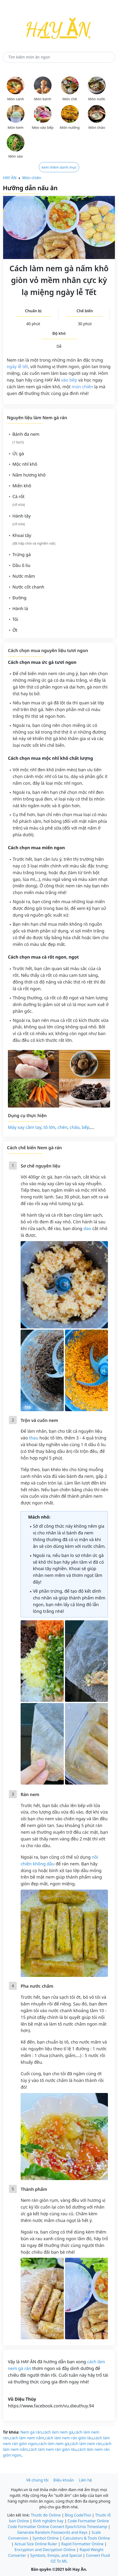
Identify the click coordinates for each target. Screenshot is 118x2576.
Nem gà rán (30, 2432)
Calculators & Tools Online (86, 2538)
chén (62, 1127)
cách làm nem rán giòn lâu (69, 2437)
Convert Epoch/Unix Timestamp (78, 2526)
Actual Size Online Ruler (35, 2544)
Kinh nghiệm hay (48, 2520)
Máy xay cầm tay (24, 1127)
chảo (75, 1127)
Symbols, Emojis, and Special (56, 2555)
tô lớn (49, 1127)
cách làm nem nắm (27, 2437)
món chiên (82, 386)
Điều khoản (63, 2480)
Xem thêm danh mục (59, 167)
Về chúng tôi (37, 2480)
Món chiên (31, 177)
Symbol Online (46, 2538)
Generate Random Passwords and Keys (52, 2532)
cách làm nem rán (86, 2443)
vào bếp (69, 380)
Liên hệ (85, 2480)
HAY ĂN (10, 177)
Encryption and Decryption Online (44, 2549)
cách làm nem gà (58, 2432)
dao (87, 1228)
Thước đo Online (46, 2515)
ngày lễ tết (17, 366)
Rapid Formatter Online (82, 2544)
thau (33, 1438)
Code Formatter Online (88, 2520)
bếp (85, 1127)
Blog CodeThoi (78, 2515)
